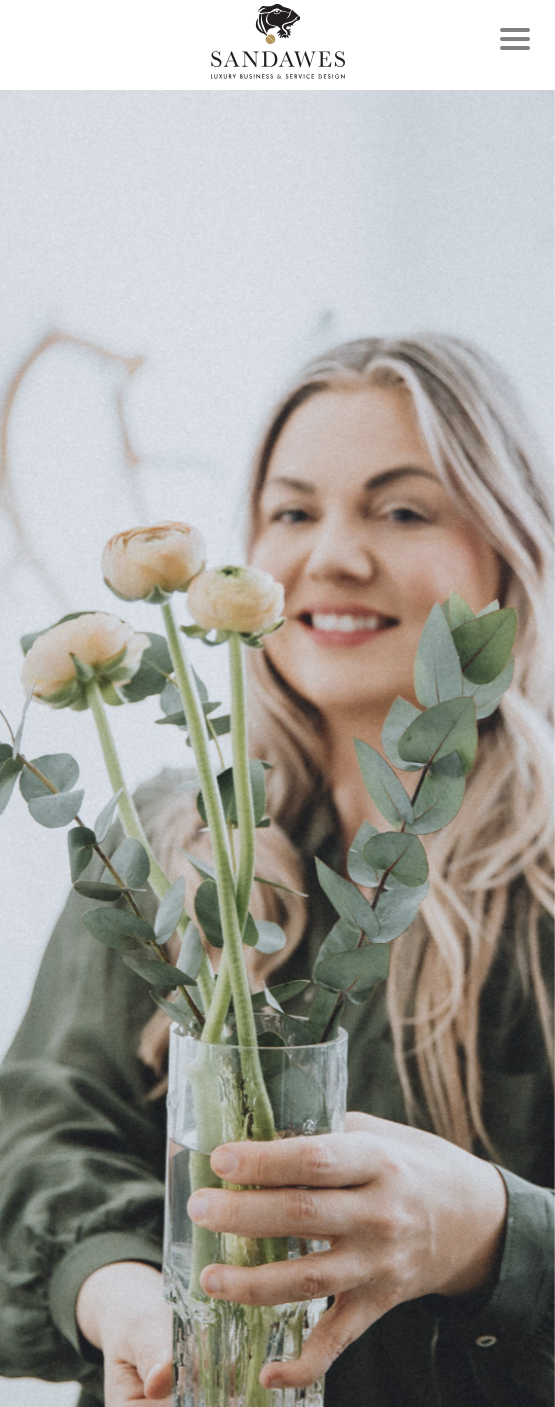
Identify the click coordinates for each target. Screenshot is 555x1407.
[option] (277, 748)
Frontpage (278, 41)
